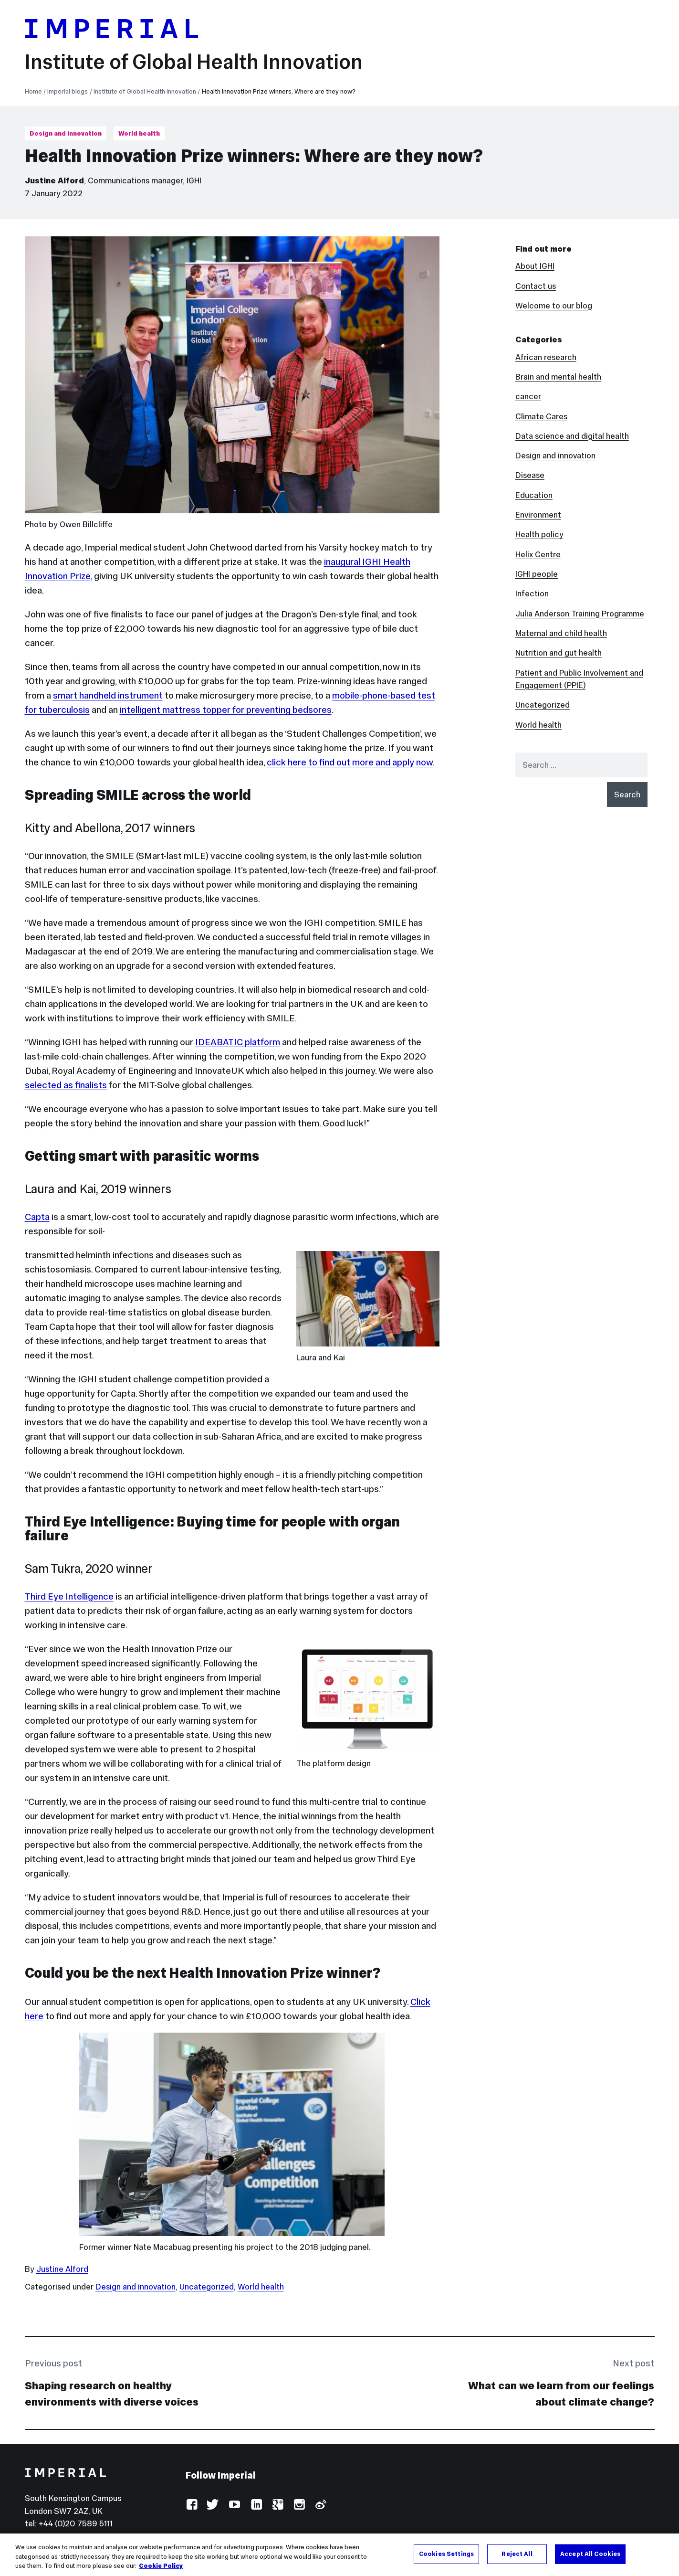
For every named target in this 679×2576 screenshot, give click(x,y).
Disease (529, 475)
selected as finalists (66, 1085)
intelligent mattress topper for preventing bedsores (226, 709)
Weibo (320, 2505)
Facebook (192, 2505)
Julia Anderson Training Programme (579, 613)
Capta (37, 1216)
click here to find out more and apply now (350, 762)
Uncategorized (206, 2286)
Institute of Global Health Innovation (194, 61)
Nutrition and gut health (558, 652)
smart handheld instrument (108, 695)
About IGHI (534, 266)
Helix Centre (538, 554)
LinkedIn (256, 2505)
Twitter (213, 2505)
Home (33, 91)
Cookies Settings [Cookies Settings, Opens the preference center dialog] (446, 2553)
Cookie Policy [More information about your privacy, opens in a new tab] (161, 2566)
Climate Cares (541, 416)
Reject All (516, 2553)
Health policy (539, 534)
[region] (339, 2555)
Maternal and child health (561, 633)
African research (545, 357)
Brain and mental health (558, 376)
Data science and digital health (572, 436)
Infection (532, 593)
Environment (538, 514)
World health (139, 133)
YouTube (234, 2505)
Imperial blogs (67, 91)
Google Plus (277, 2505)
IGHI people (536, 574)
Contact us (535, 286)
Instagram (299, 2505)
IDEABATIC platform (237, 1042)
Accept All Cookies (590, 2553)
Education (534, 495)
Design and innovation (66, 133)
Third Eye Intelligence (69, 1596)
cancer (528, 396)
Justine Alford (54, 180)
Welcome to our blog (553, 305)
